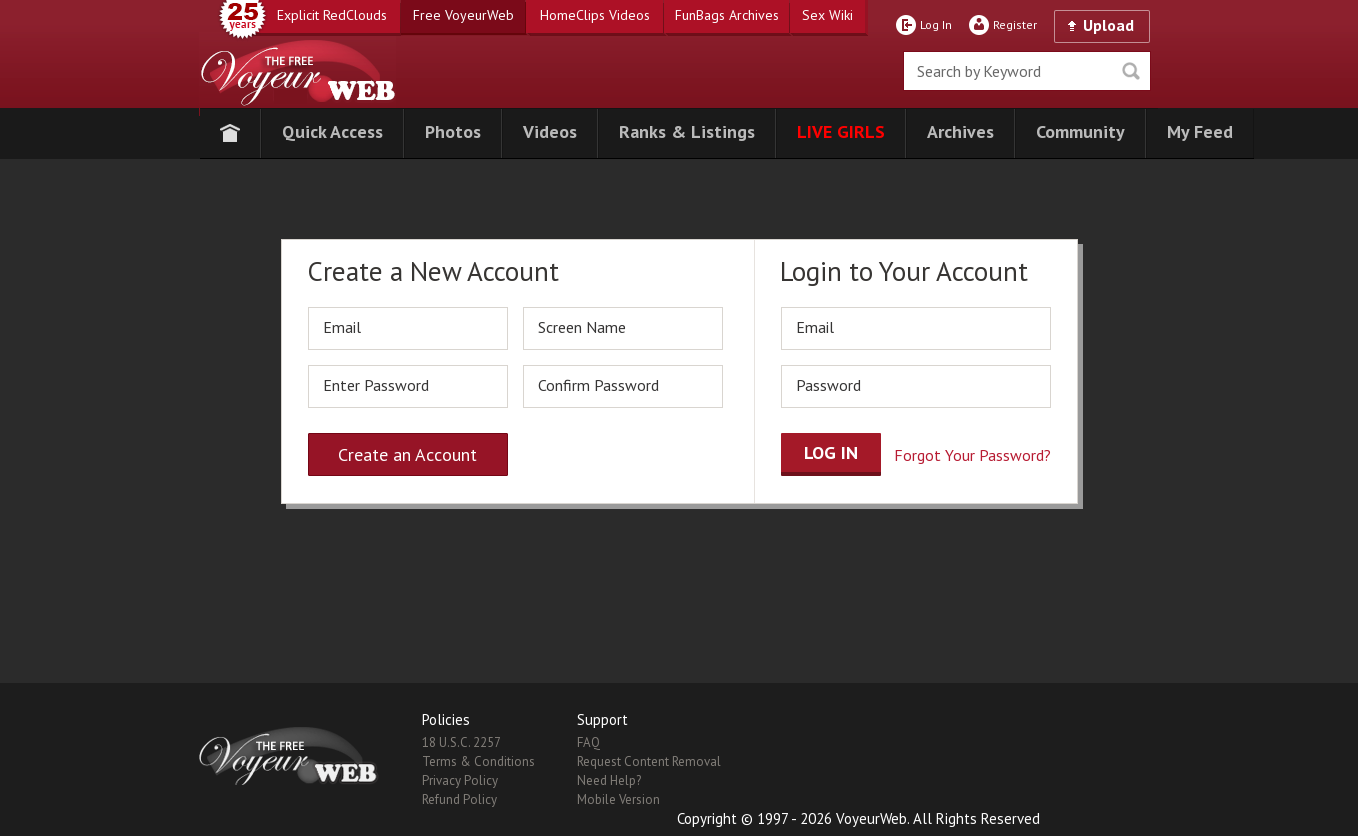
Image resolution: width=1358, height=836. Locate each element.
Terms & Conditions (478, 761)
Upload (1108, 25)
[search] (1027, 71)
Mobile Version (618, 799)
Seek (1131, 71)
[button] (332, 133)
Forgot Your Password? (972, 455)
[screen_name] (623, 328)
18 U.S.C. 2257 (461, 742)
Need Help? (609, 780)
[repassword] (623, 386)
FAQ (588, 742)
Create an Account (407, 454)
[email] (408, 328)
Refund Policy (459, 799)
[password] (408, 386)
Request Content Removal (649, 761)
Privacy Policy (460, 780)
